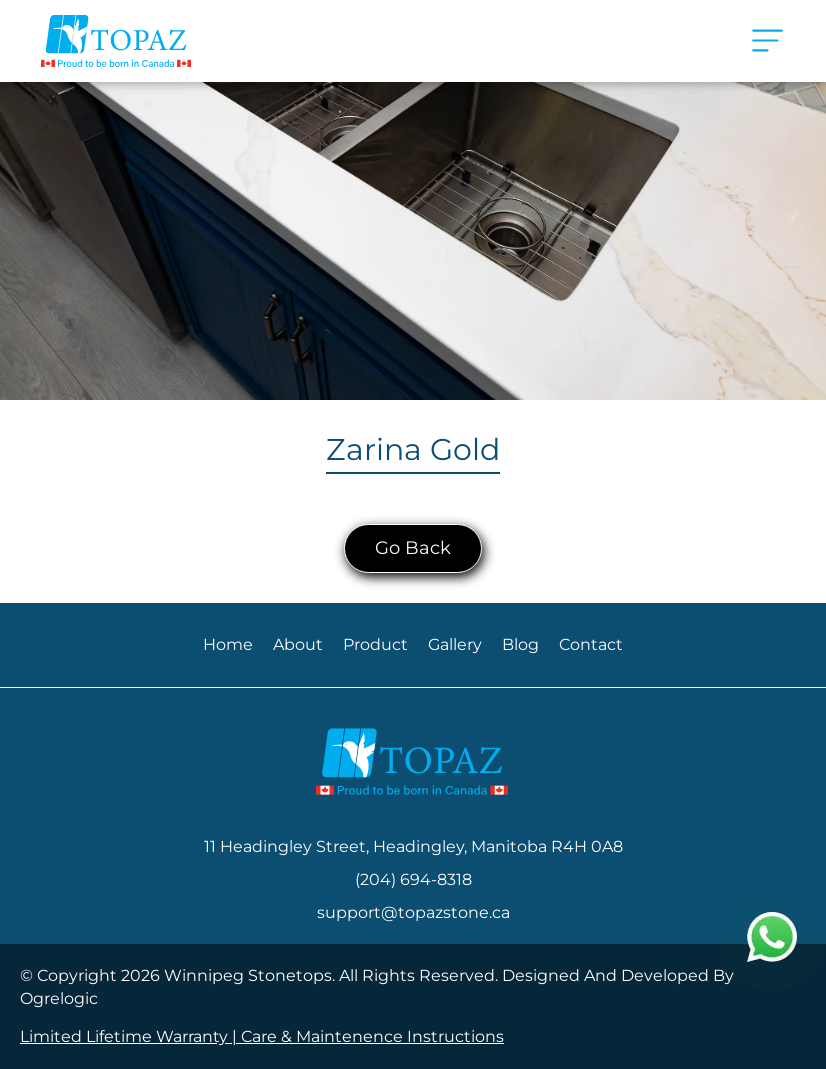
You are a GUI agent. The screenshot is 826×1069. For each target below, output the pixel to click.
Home (228, 644)
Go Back (413, 548)
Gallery (455, 644)
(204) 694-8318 (413, 879)
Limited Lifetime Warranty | (130, 1036)
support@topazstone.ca (413, 912)
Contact (591, 644)
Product (375, 644)
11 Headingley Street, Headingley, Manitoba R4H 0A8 (413, 846)
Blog (520, 644)
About (298, 644)
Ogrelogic (59, 998)
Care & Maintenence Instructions (372, 1036)
